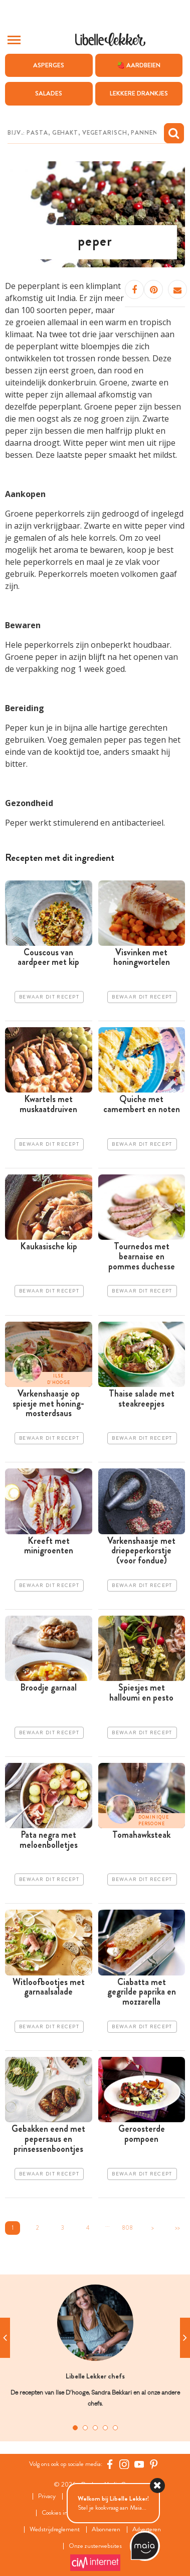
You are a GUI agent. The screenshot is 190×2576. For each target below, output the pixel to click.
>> (177, 2228)
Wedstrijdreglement (55, 2529)
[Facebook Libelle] (110, 2464)
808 (127, 2228)
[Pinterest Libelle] (154, 2464)
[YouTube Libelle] (139, 2464)
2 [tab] (85, 2427)
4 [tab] (105, 2427)
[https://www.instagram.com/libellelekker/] (124, 2464)
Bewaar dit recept (49, 997)
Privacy (47, 2496)
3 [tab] (95, 2427)
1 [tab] (75, 2427)
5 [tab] (115, 2427)
